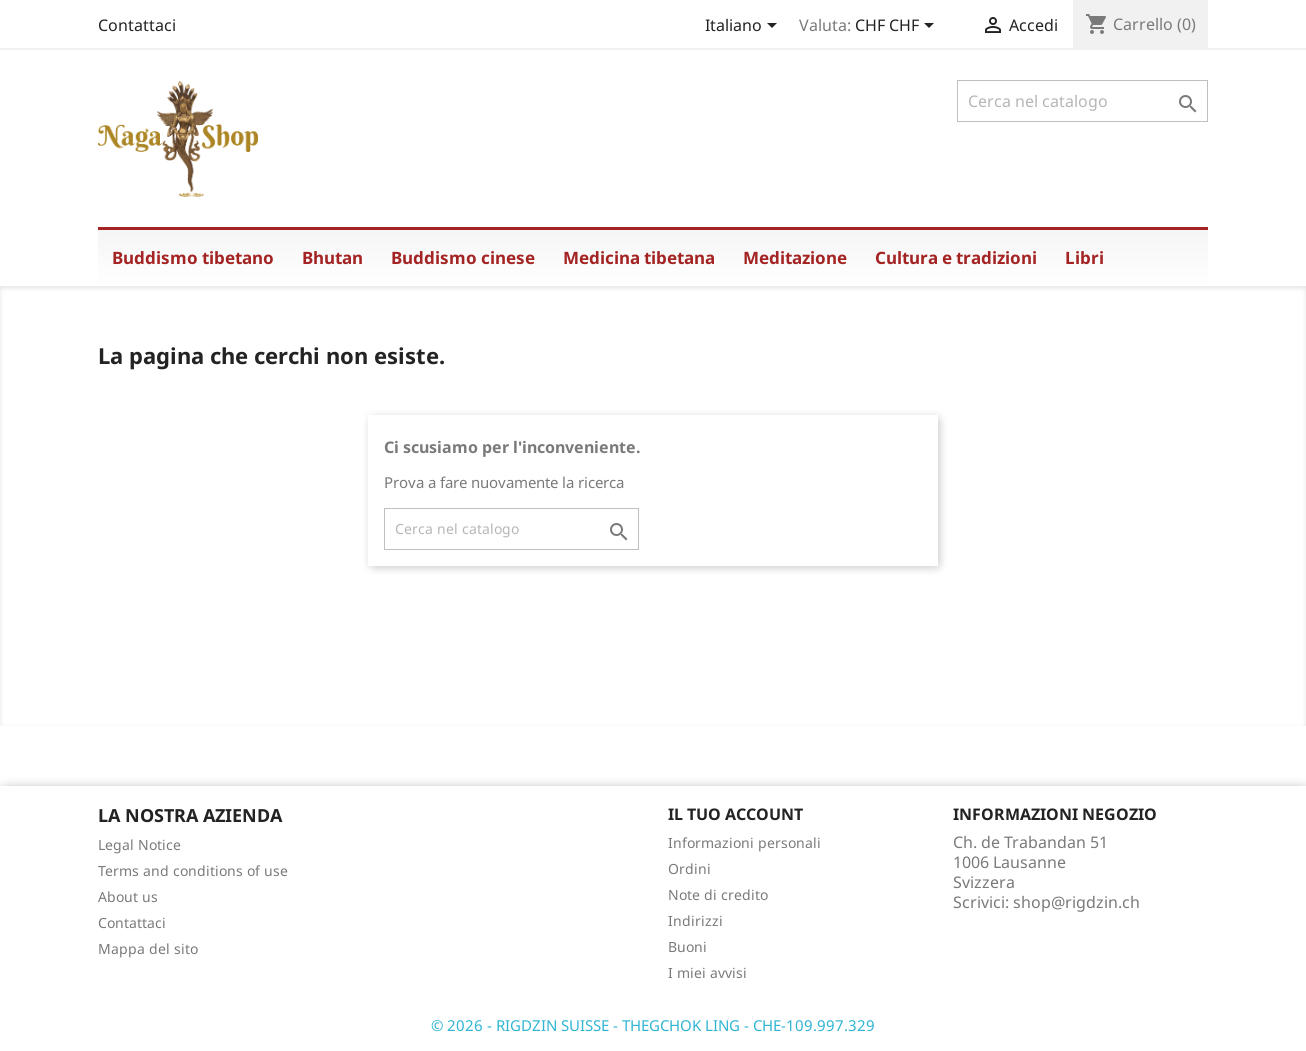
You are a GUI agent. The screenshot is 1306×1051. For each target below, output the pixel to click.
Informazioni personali (744, 842)
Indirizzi (695, 920)
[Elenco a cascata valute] (898, 27)
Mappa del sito (148, 948)
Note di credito (718, 894)
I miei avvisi (707, 972)
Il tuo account (735, 814)
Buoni (687, 946)
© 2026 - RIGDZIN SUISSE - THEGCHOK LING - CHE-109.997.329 (653, 1025)
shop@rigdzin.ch (1076, 902)
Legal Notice (139, 844)
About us (128, 896)
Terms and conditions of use (193, 870)
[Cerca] (1082, 101)
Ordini (689, 868)
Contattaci (137, 25)
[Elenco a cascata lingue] (744, 27)
